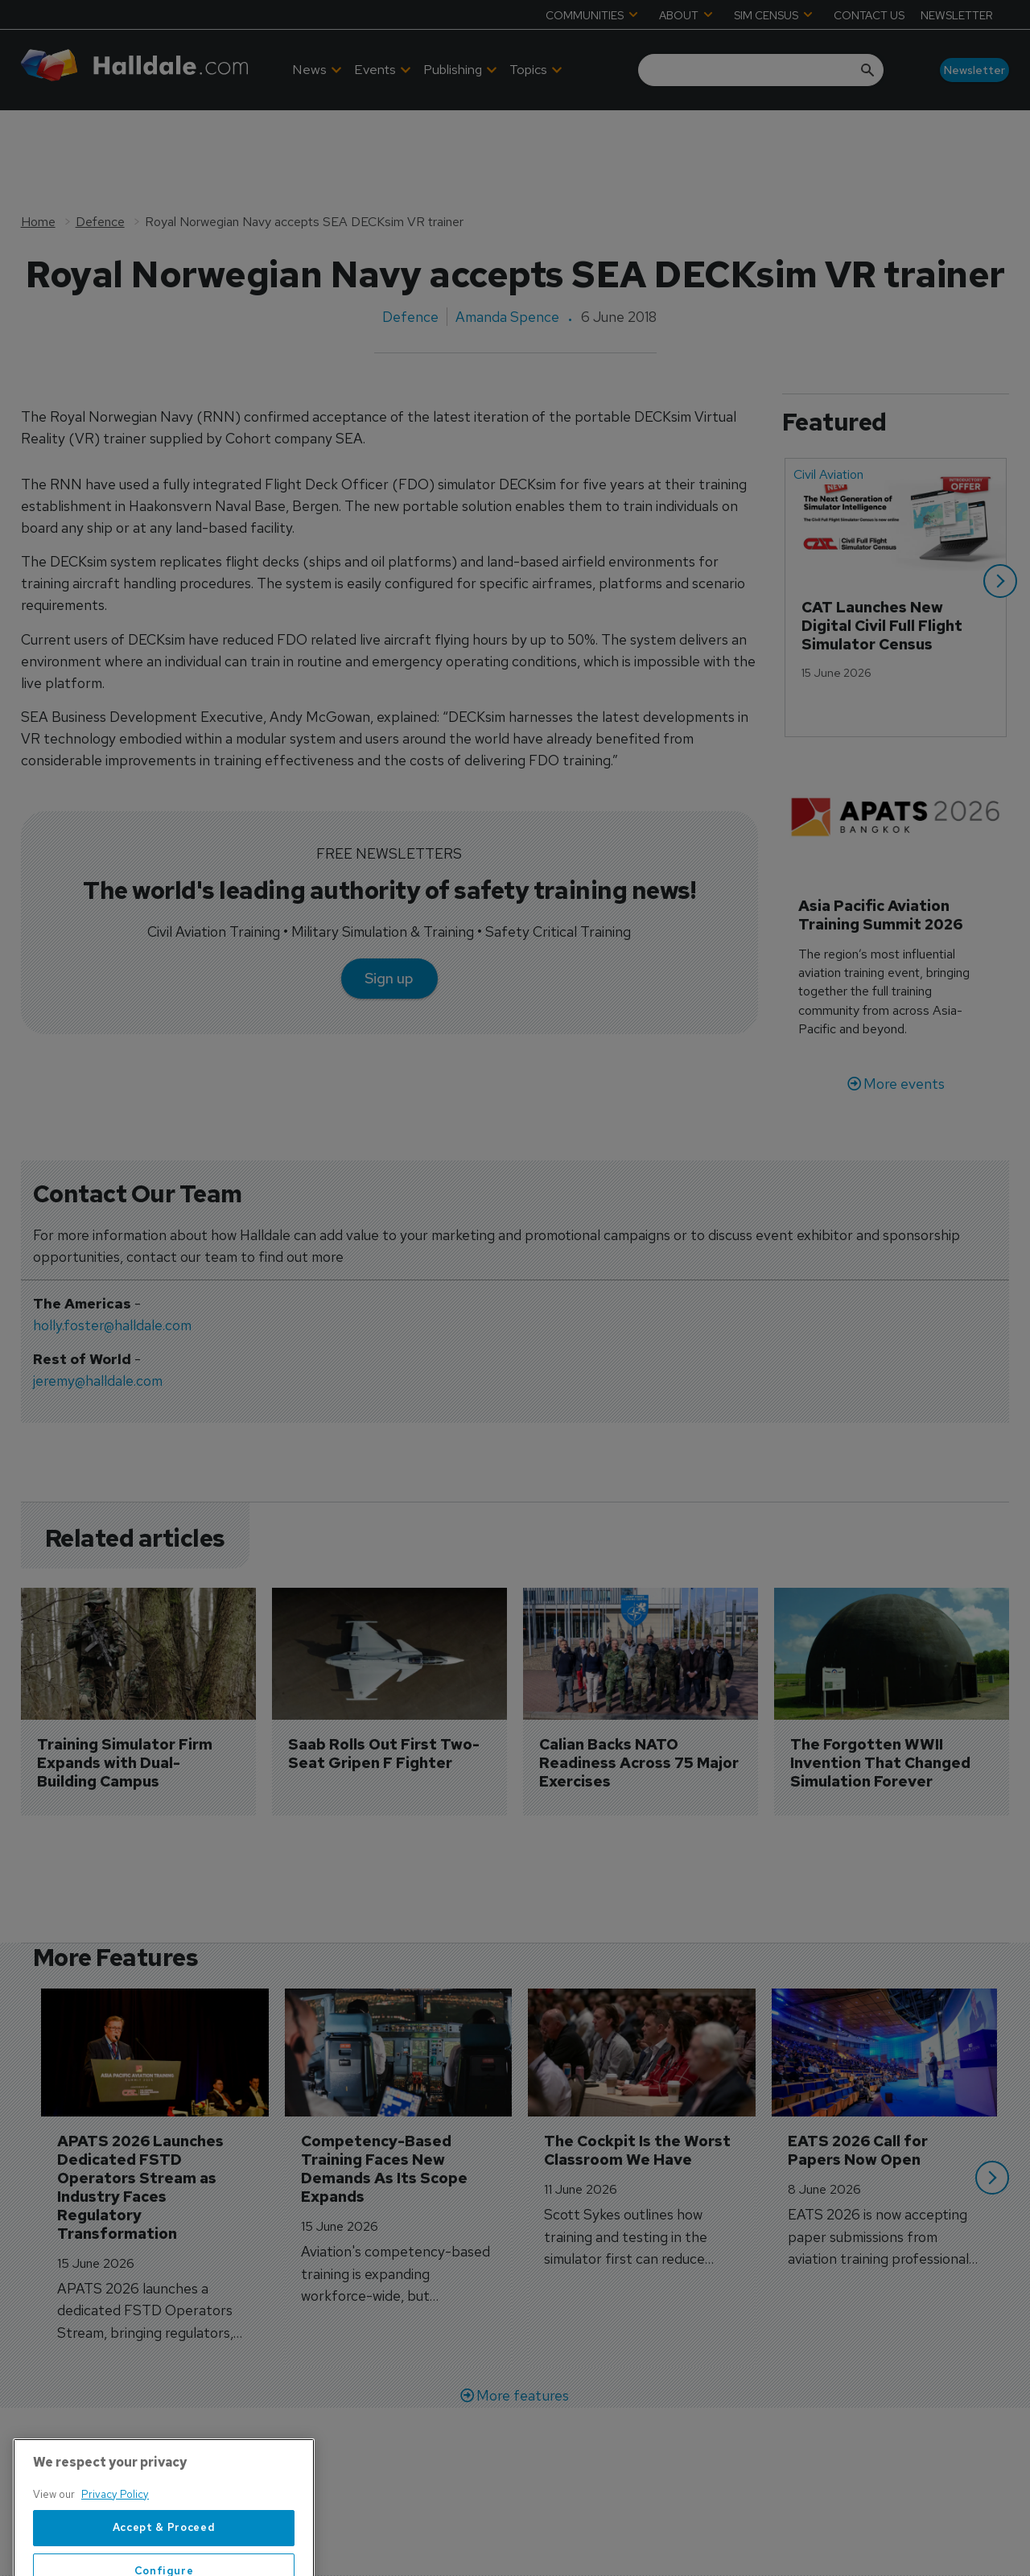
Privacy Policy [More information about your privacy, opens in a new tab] (115, 2555)
